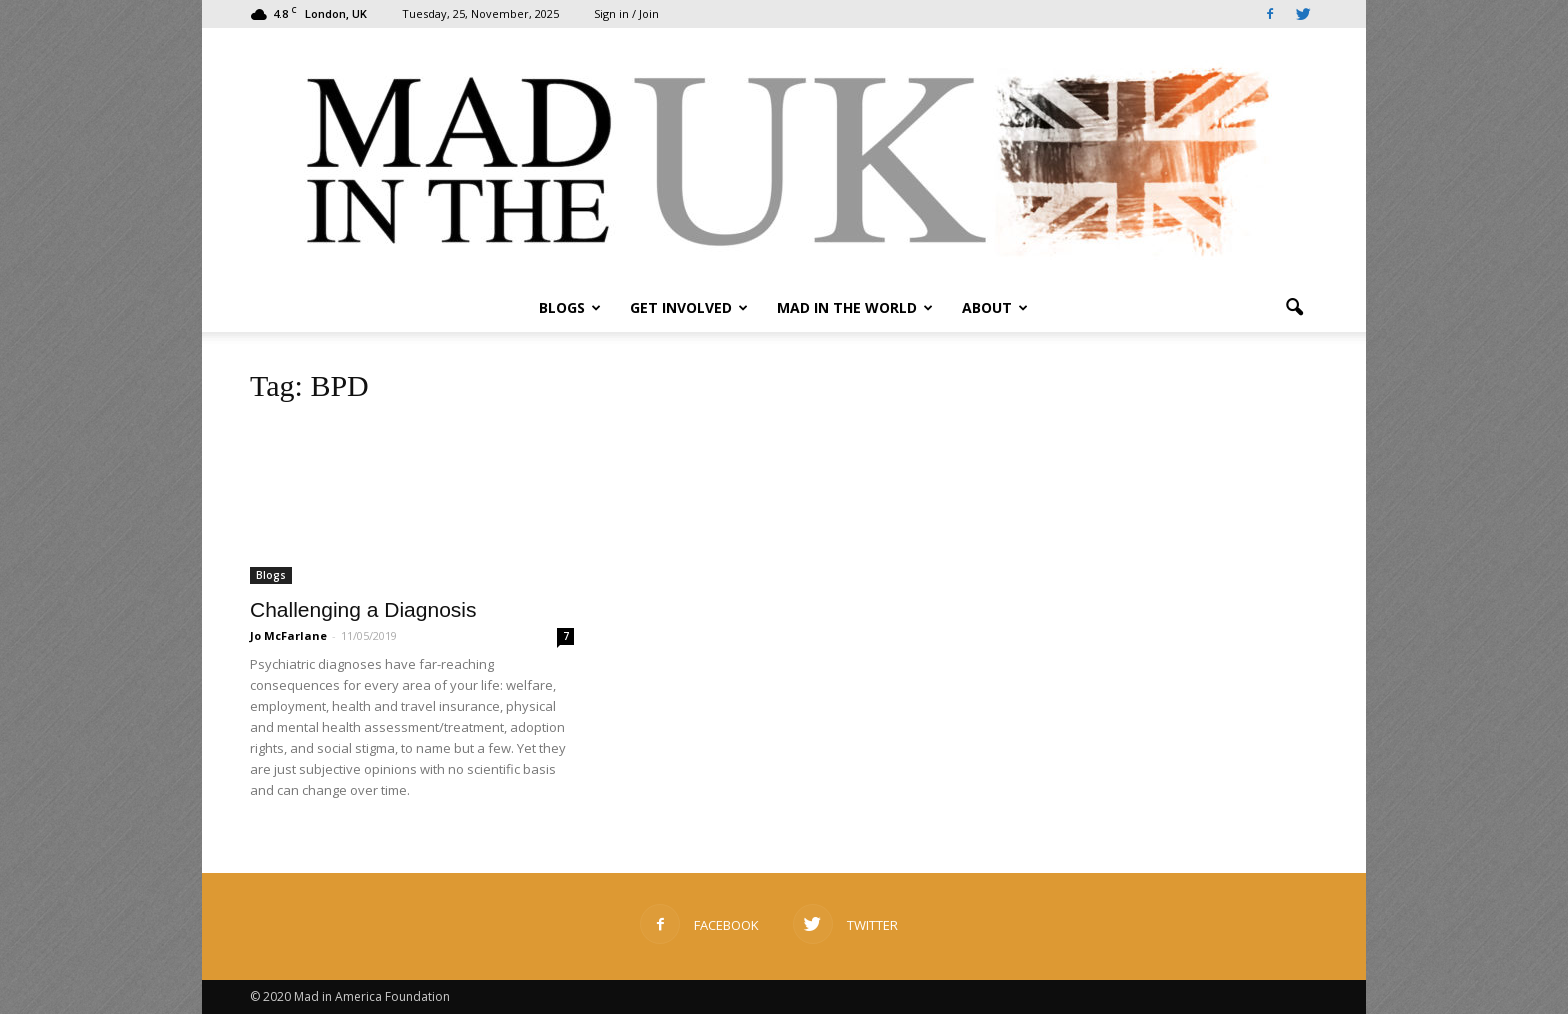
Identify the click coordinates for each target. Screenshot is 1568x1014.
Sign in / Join (626, 13)
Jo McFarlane (288, 635)
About (995, 307)
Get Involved (689, 307)
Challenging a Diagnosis (363, 609)
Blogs (570, 307)
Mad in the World (855, 307)
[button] (1294, 308)
